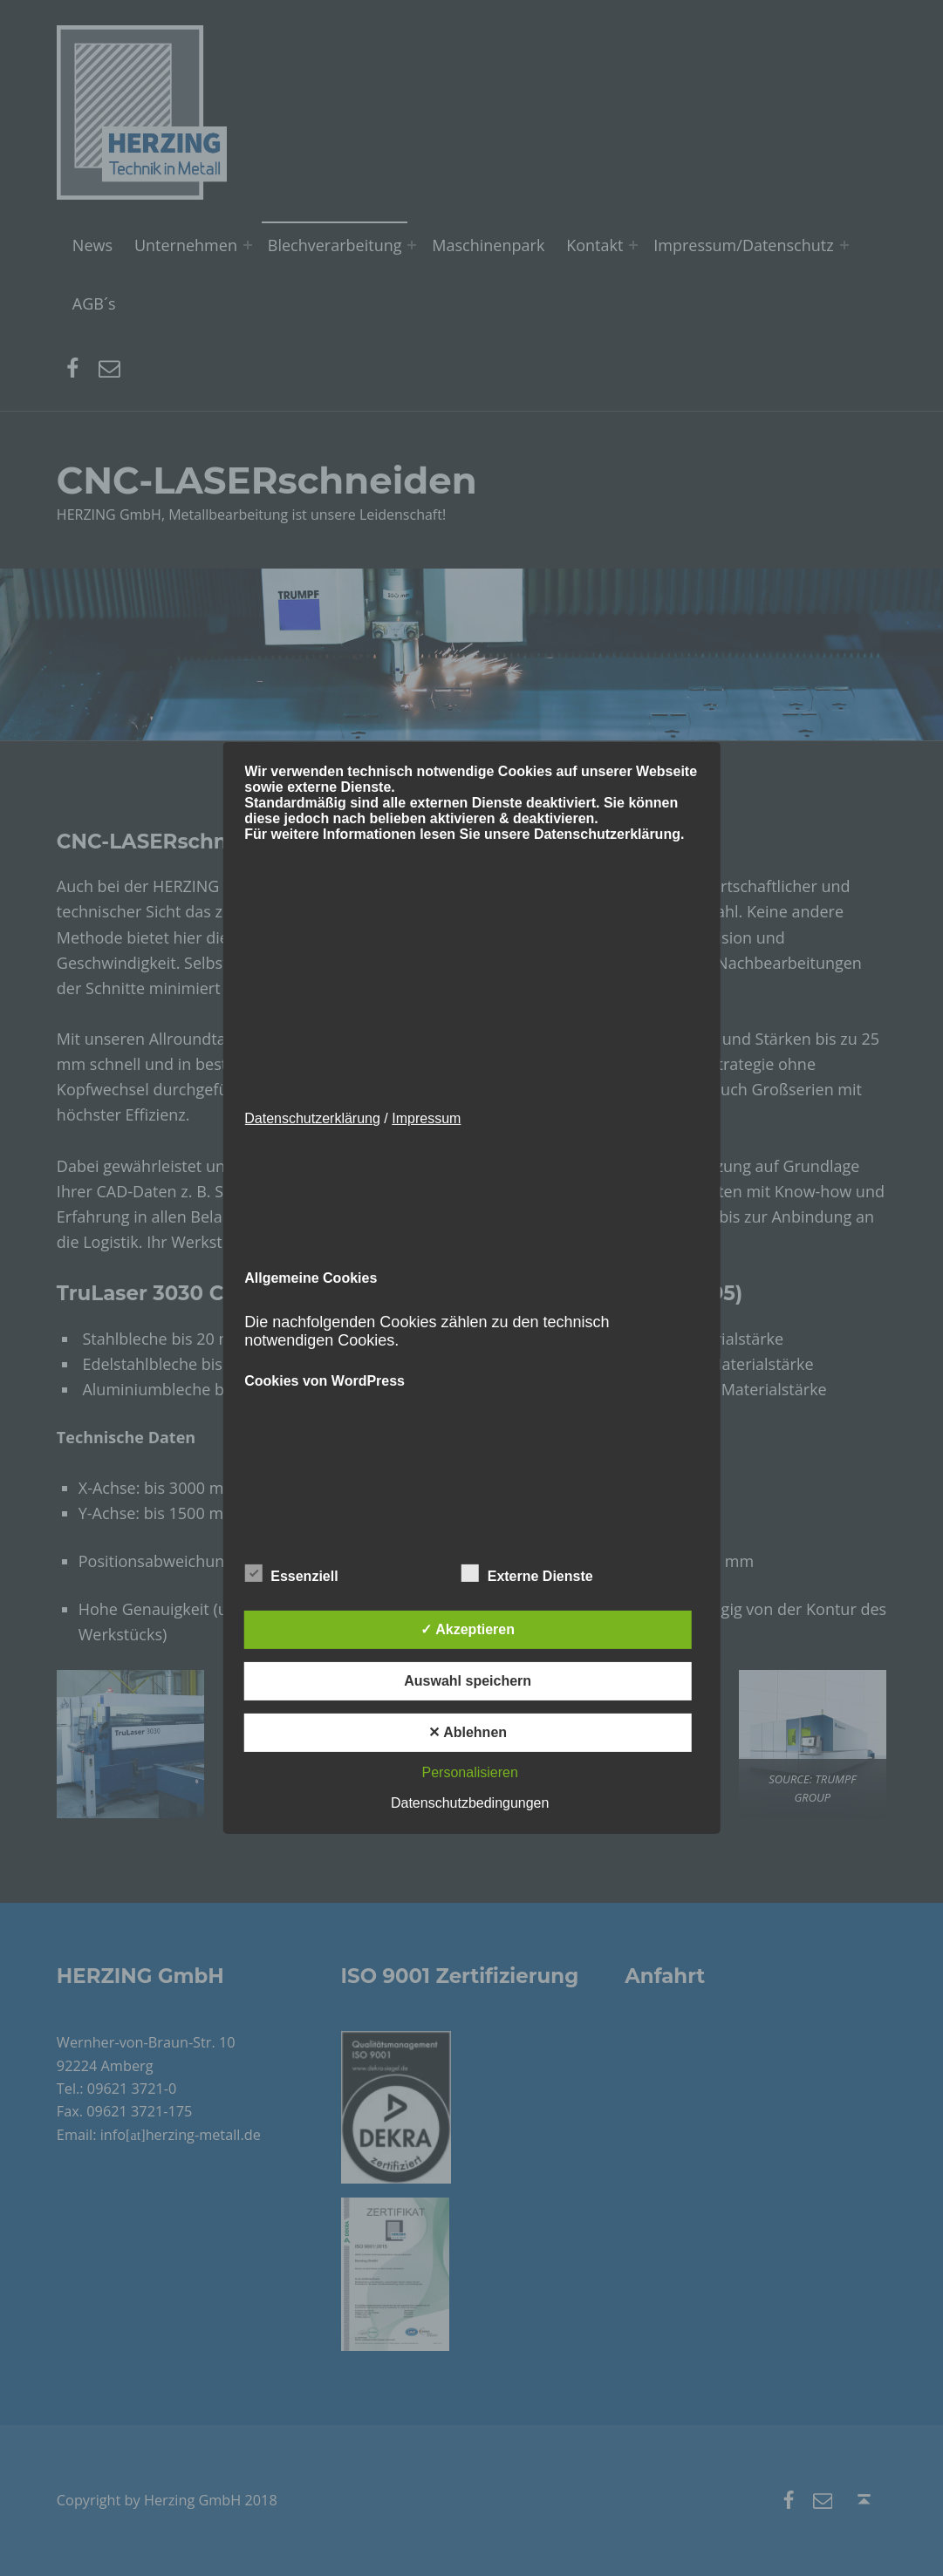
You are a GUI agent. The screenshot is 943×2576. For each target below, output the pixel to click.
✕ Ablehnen (467, 1732)
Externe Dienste (527, 1573)
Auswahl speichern (467, 1680)
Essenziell (291, 1573)
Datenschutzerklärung (312, 1118)
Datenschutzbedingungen (470, 1803)
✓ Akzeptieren (467, 1629)
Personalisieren (470, 1772)
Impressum (426, 1118)
